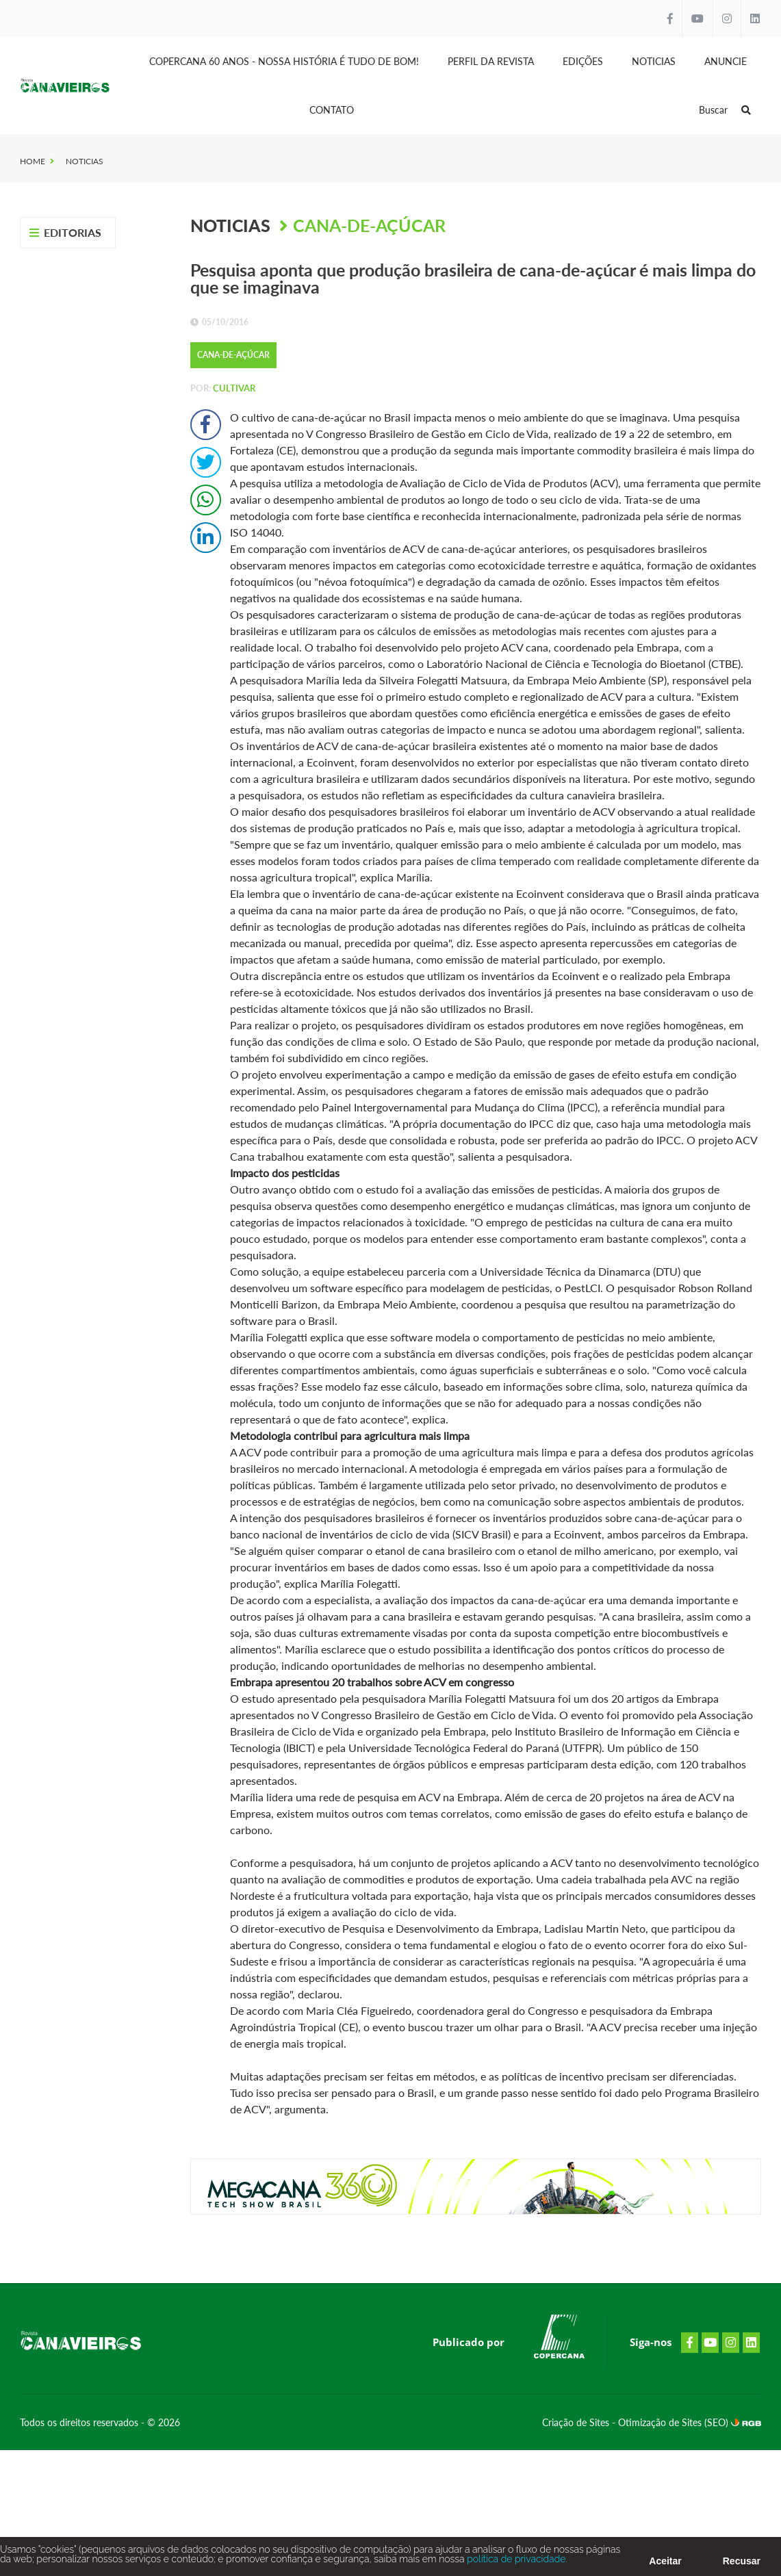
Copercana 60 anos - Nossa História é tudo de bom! (284, 61)
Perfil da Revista (491, 61)
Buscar (725, 110)
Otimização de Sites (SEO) (674, 2422)
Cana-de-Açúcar (369, 225)
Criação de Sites (577, 2422)
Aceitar (665, 2564)
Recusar (741, 2564)
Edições (583, 61)
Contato (331, 110)
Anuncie (725, 61)
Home (32, 161)
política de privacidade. (516, 2562)
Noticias (654, 61)
